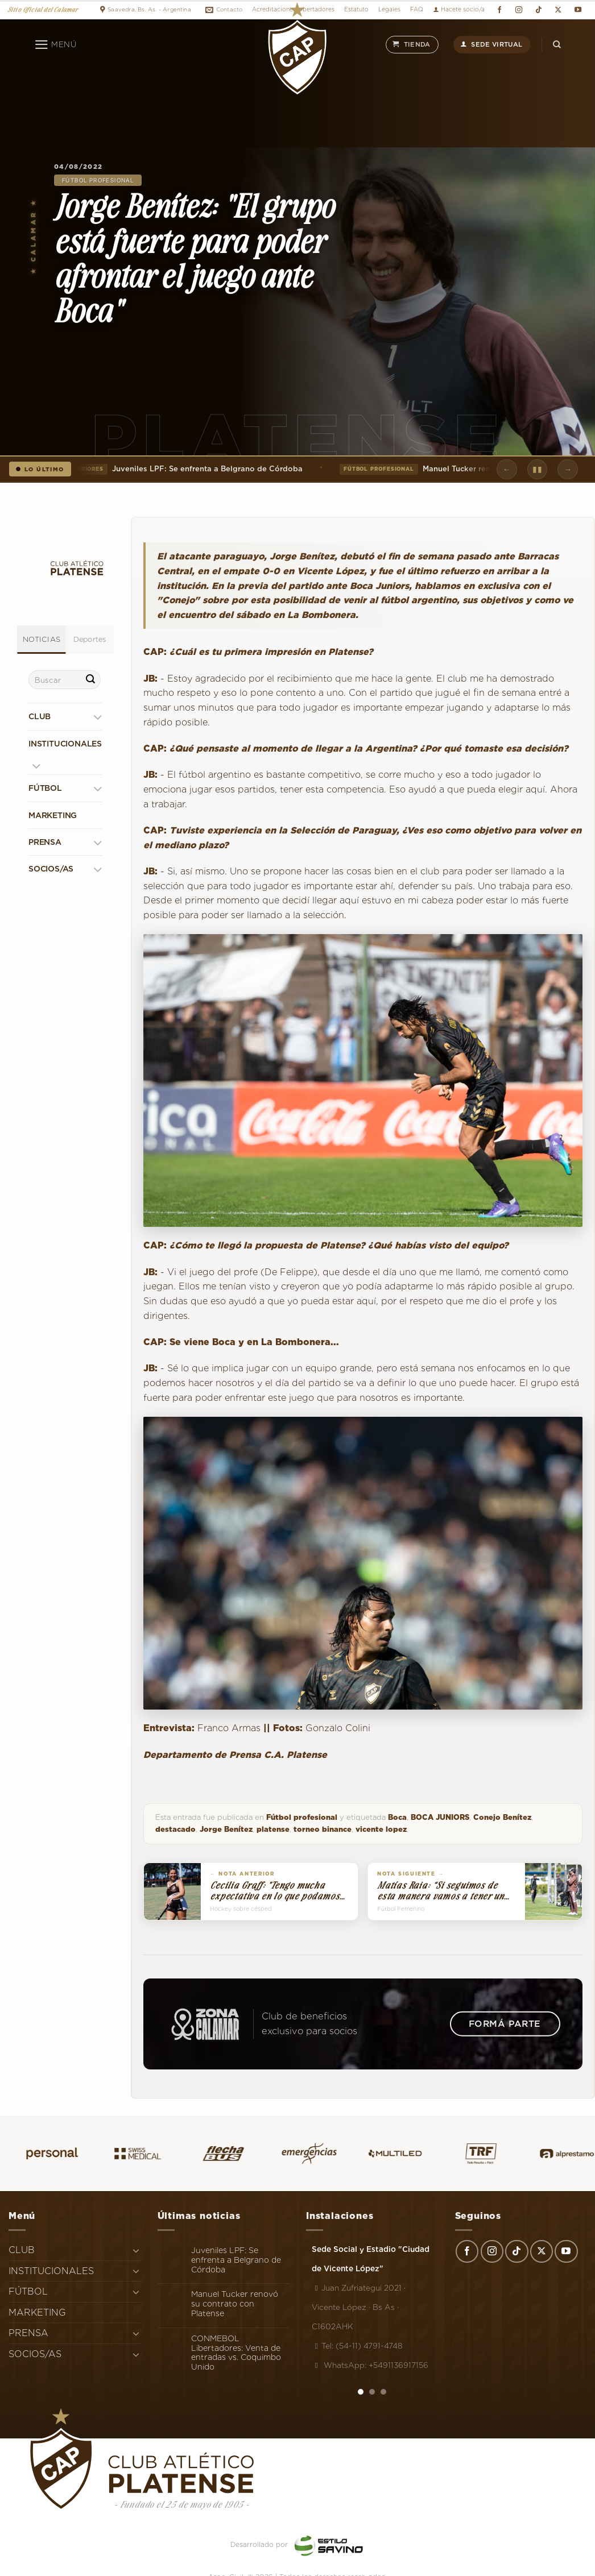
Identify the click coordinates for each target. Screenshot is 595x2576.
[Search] (557, 44)
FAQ (416, 9)
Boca (397, 1817)
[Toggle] (97, 716)
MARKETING (52, 815)
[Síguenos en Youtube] (577, 10)
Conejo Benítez (502, 1817)
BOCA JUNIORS (440, 1817)
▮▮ (537, 469)
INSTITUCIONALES (65, 743)
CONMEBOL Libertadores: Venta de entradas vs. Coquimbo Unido (236, 2352)
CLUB (39, 716)
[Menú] (55, 45)
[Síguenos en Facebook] (499, 10)
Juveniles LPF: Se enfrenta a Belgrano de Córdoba (187, 469)
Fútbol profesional (98, 180)
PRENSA (44, 842)
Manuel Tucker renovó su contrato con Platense (234, 2303)
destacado (175, 1829)
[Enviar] (90, 680)
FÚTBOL (45, 788)
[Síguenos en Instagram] (519, 10)
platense (273, 1829)
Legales (389, 9)
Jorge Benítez (226, 1829)
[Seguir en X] (558, 10)
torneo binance (323, 1829)
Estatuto (356, 9)
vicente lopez (381, 1829)
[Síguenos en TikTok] (538, 10)
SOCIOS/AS (50, 869)
